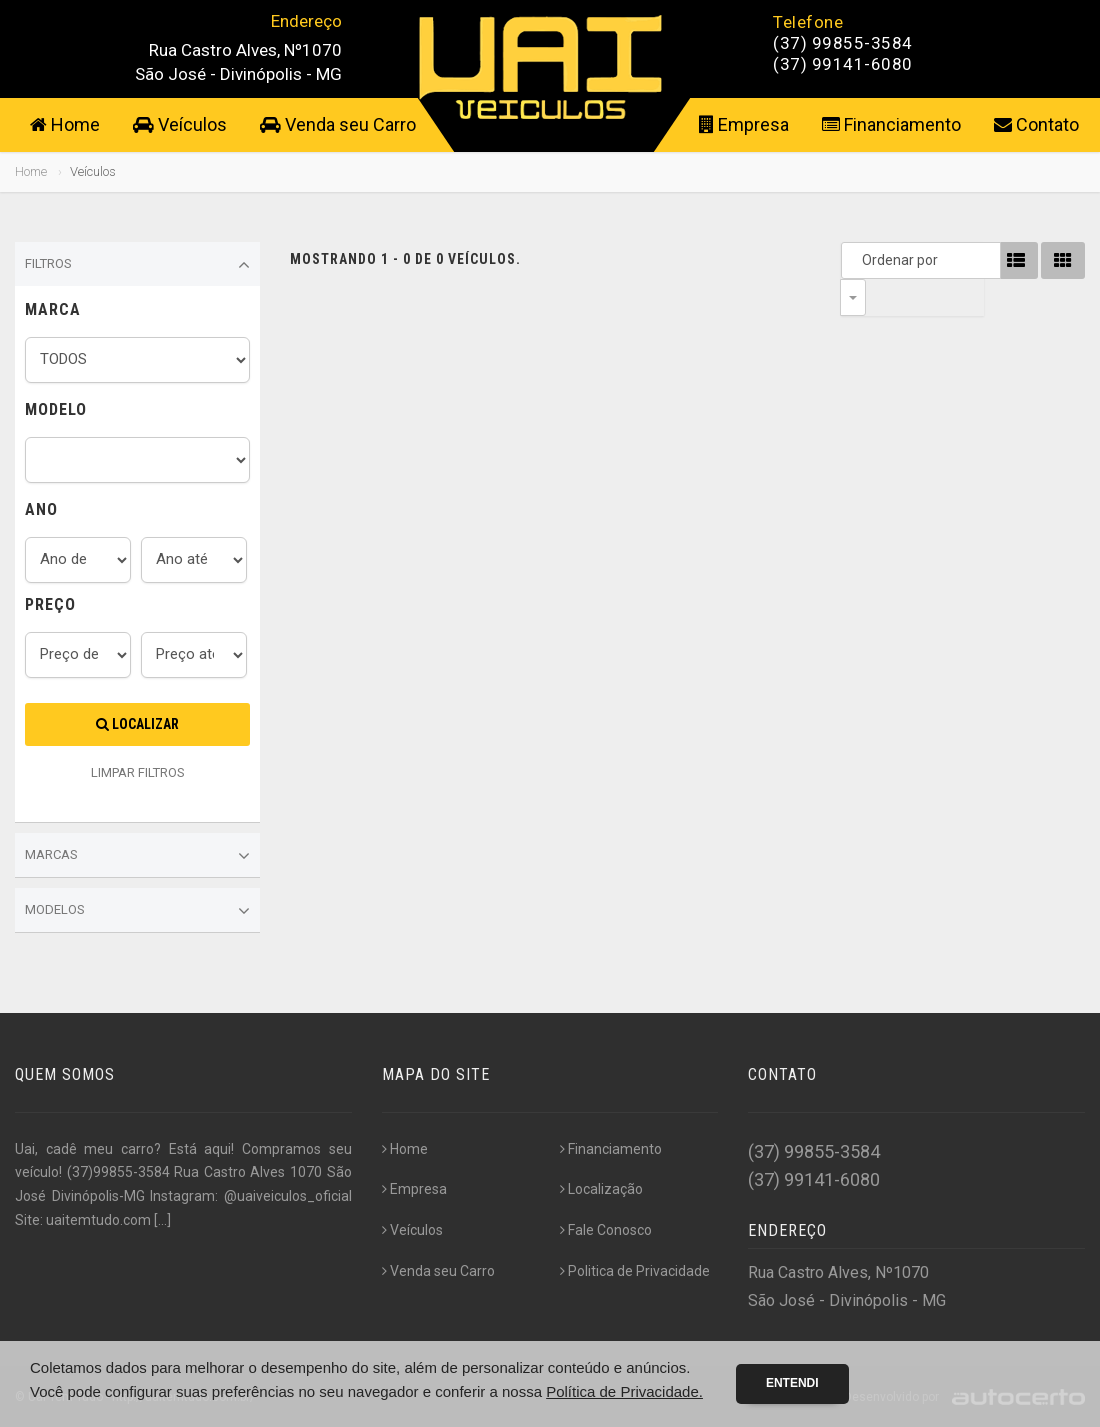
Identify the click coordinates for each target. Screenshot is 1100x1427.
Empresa (744, 124)
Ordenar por (858, 260)
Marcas (137, 856)
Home (65, 124)
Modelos (137, 911)
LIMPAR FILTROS (138, 772)
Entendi (792, 1383)
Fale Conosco (606, 1230)
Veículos (180, 124)
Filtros (137, 265)
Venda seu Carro (338, 124)
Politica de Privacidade (635, 1271)
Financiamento (891, 124)
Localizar (137, 724)
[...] (162, 1220)
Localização (601, 1189)
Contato (1036, 124)
